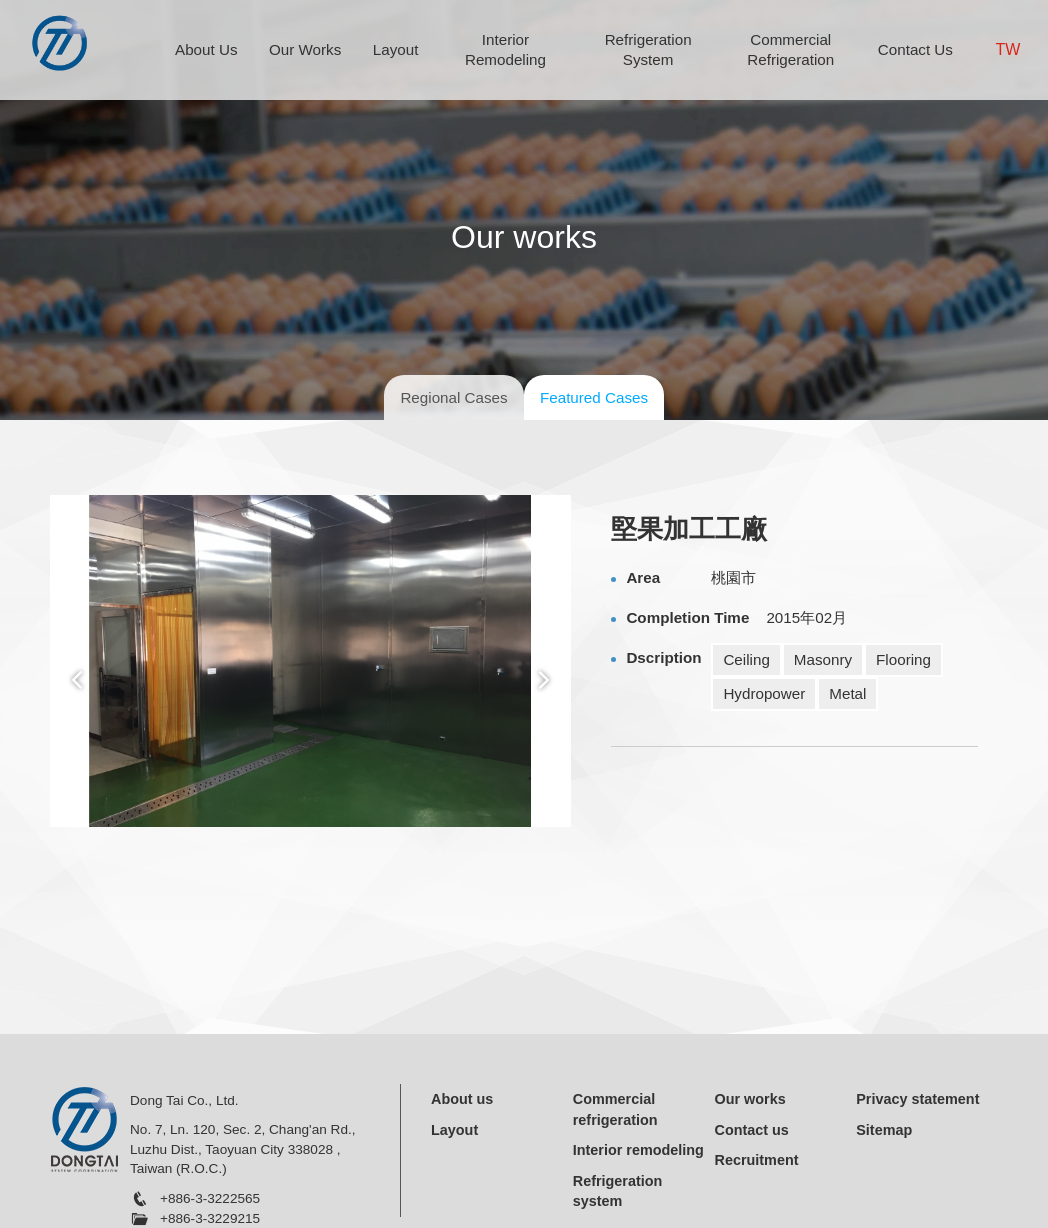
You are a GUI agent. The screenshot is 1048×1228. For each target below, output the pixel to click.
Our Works (305, 49)
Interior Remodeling (505, 49)
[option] (310, 661)
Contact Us (915, 49)
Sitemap (884, 1130)
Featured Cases (594, 397)
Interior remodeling (638, 1150)
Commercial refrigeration (615, 1109)
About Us (206, 49)
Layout (396, 49)
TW (1008, 49)
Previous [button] (76, 680)
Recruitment (757, 1160)
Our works (750, 1099)
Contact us (752, 1130)
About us (462, 1099)
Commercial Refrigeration (790, 49)
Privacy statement (917, 1099)
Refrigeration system (618, 1191)
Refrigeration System (648, 49)
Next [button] (544, 680)
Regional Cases (453, 397)
